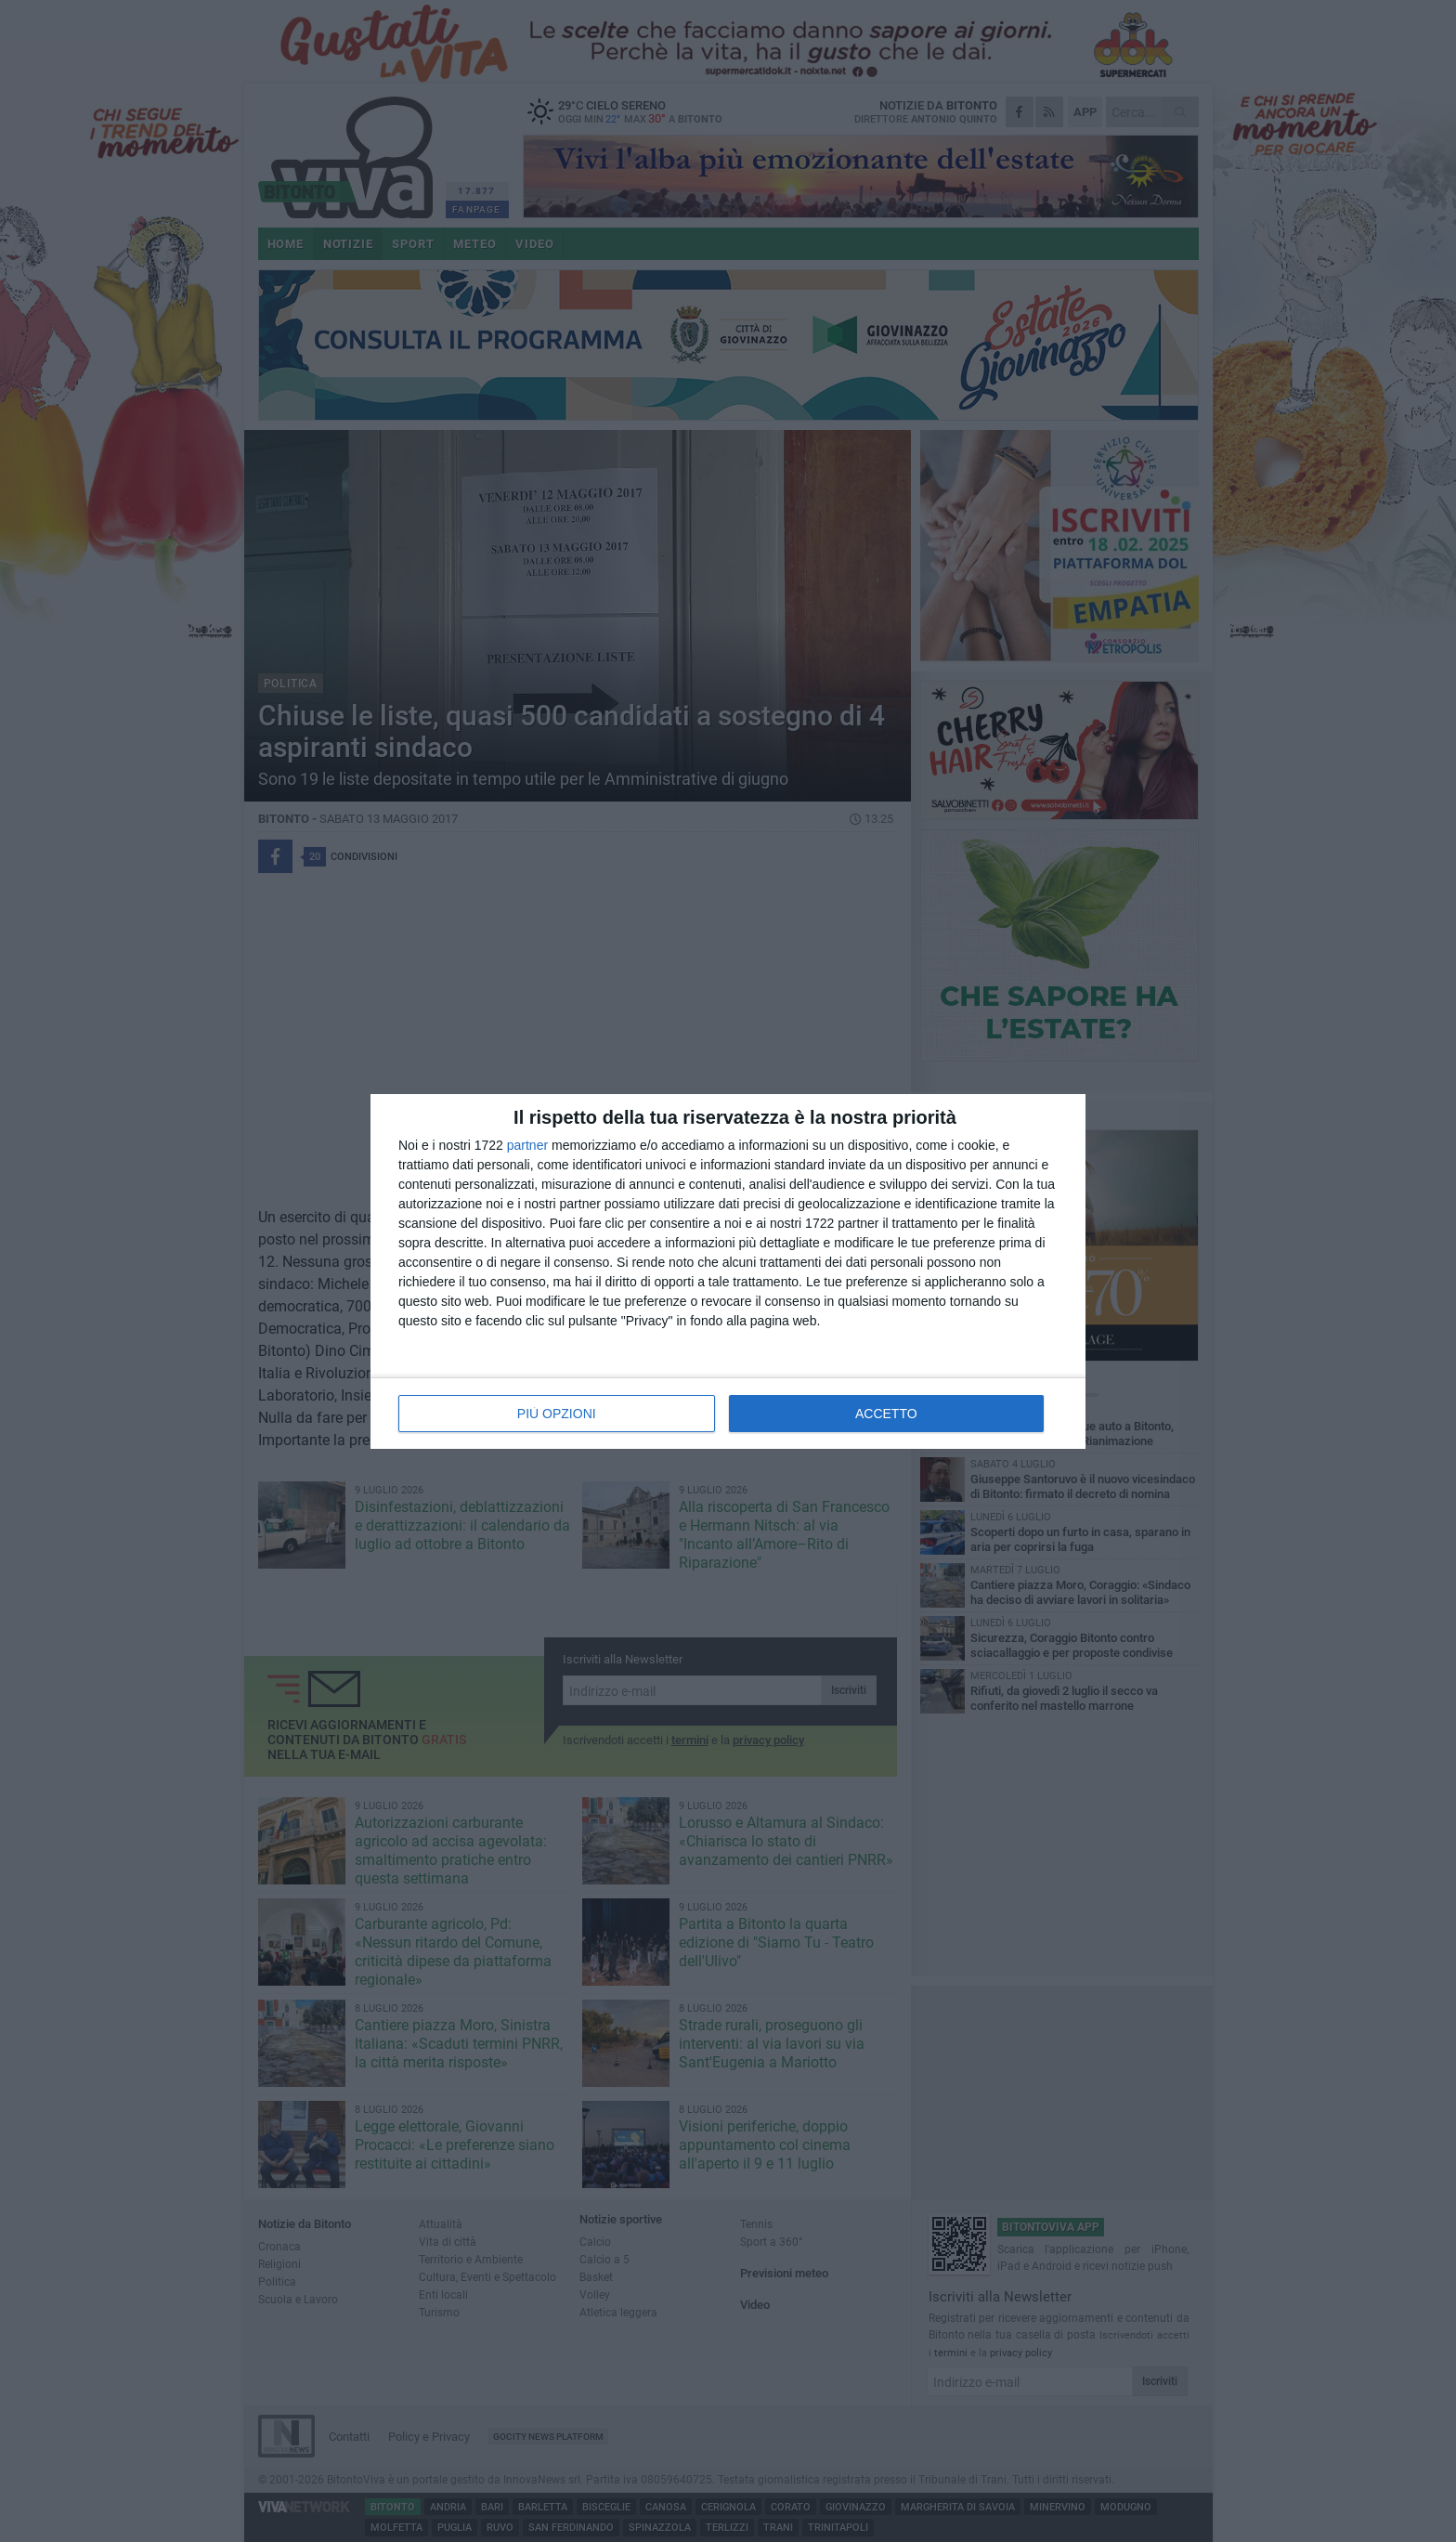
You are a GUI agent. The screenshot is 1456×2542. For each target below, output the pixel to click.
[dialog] (728, 1271)
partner (527, 1145)
